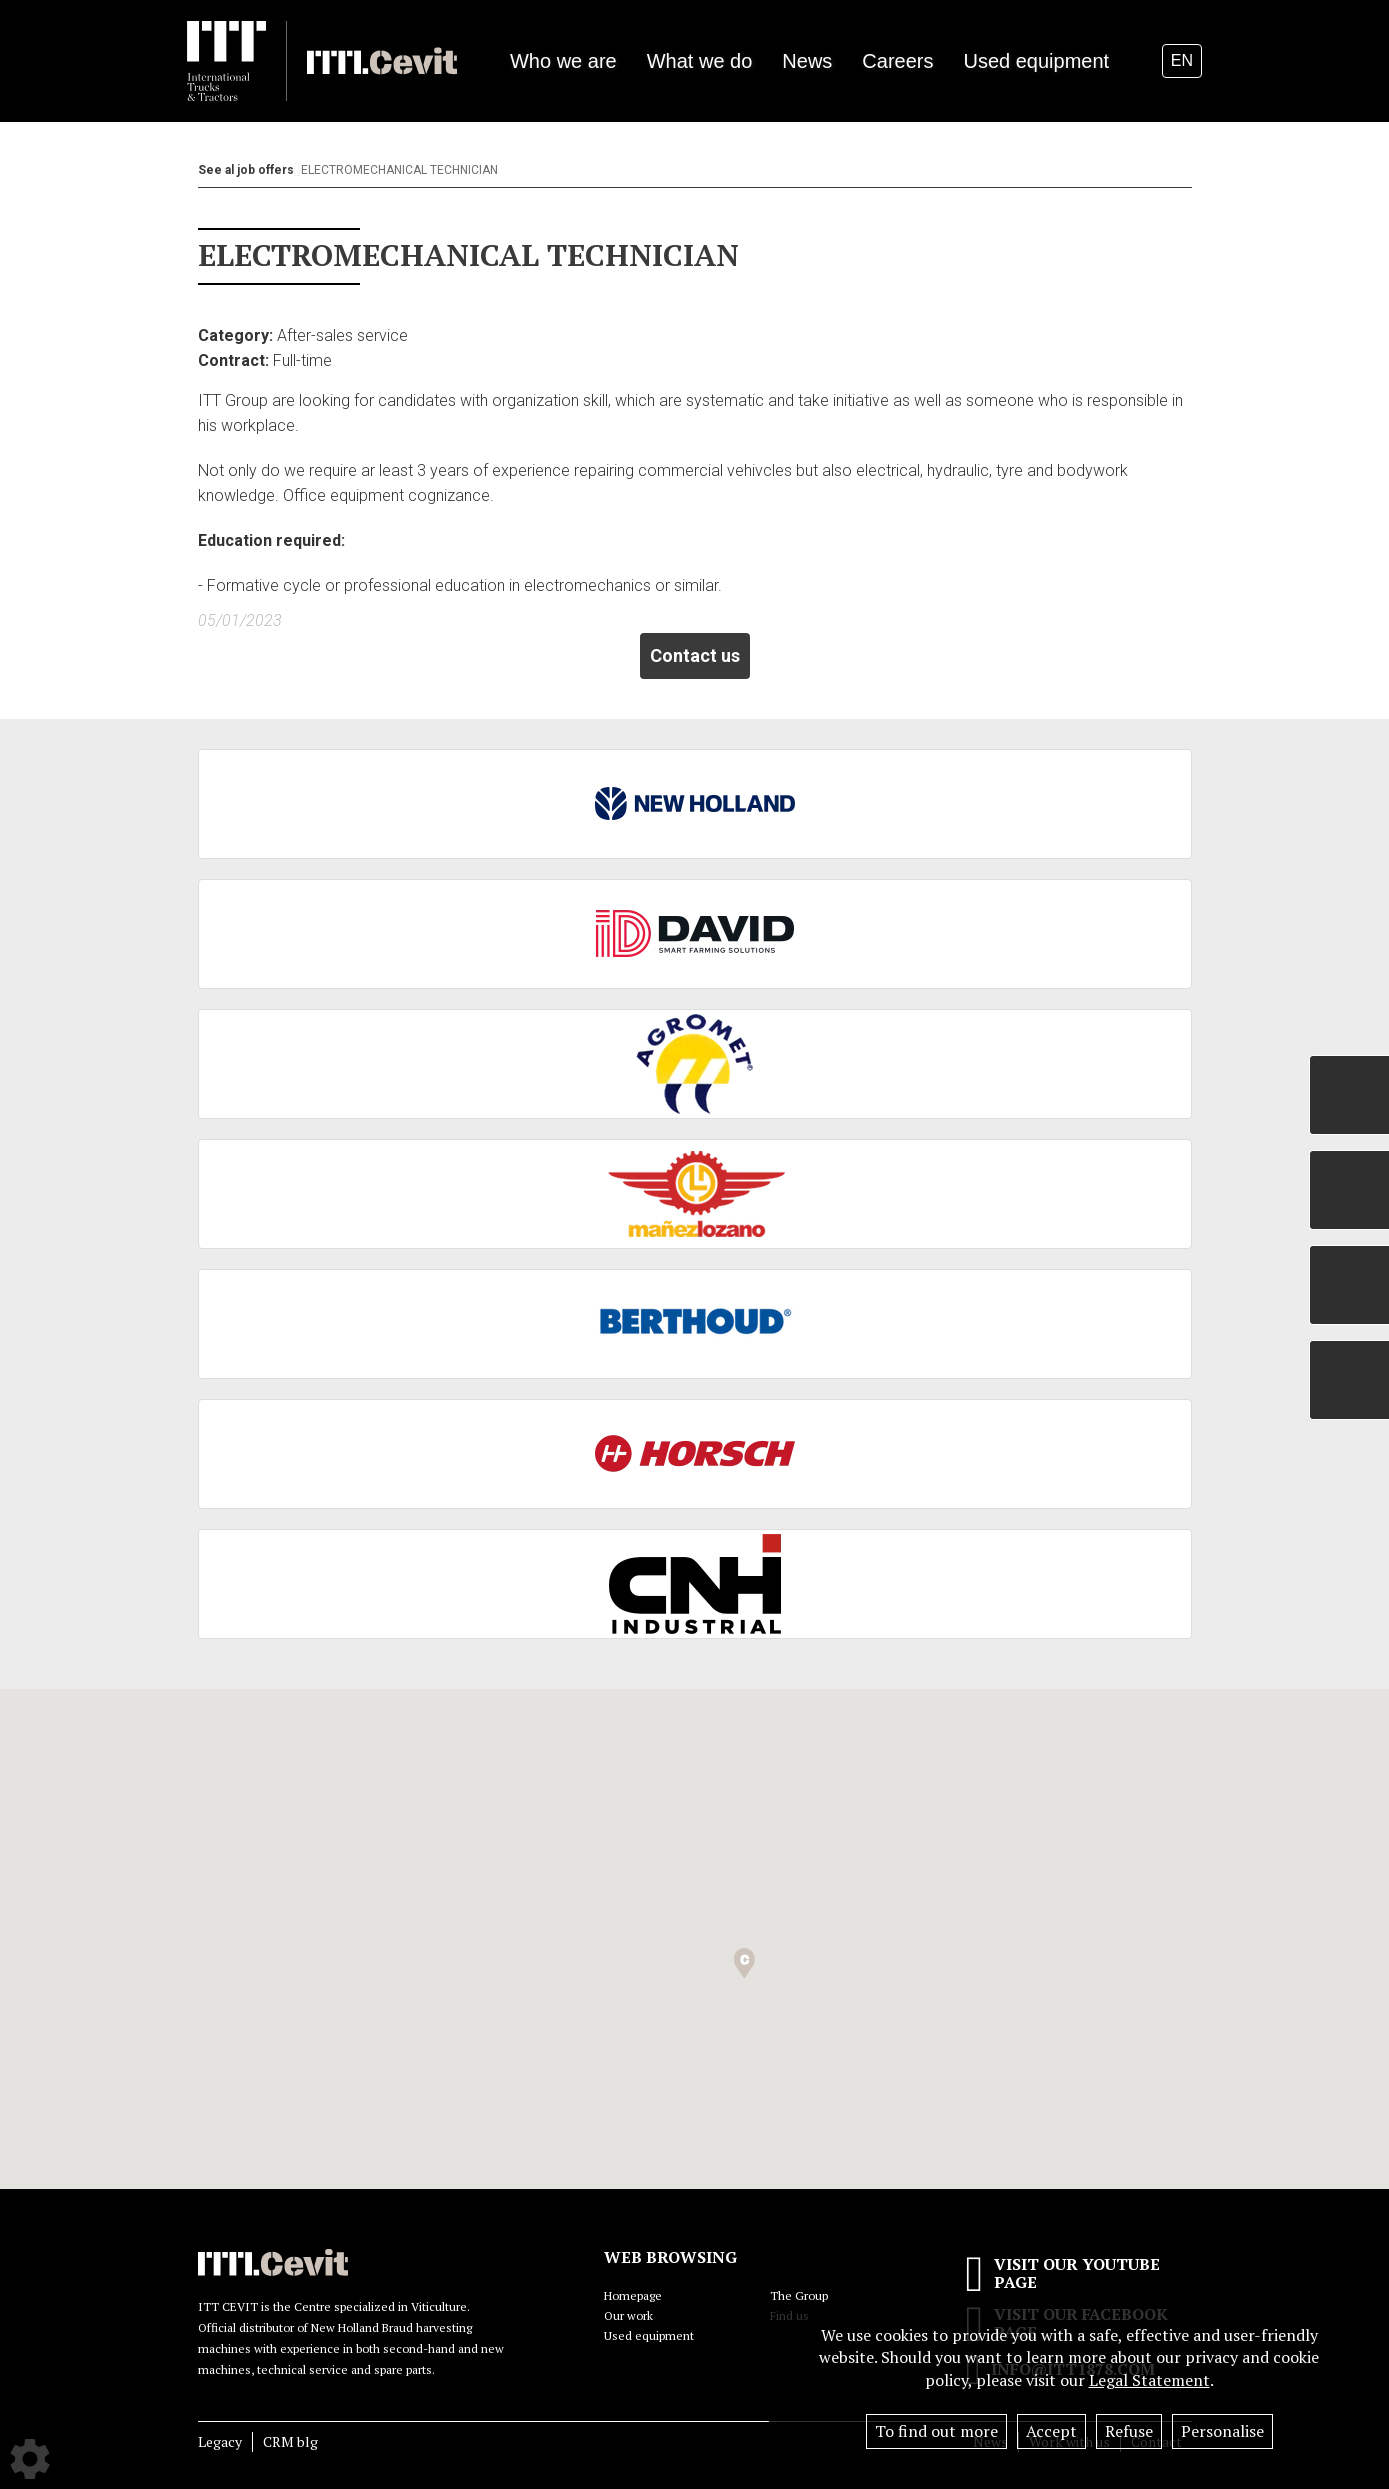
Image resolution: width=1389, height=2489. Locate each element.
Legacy (220, 2441)
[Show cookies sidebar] (30, 2459)
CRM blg (290, 2441)
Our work (628, 2315)
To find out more (936, 2431)
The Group (799, 2295)
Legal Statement (1149, 2380)
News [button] (807, 61)
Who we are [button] (563, 61)
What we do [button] (700, 61)
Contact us (695, 655)
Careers (897, 61)
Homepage (633, 2295)
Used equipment (1036, 61)
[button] (744, 1963)
